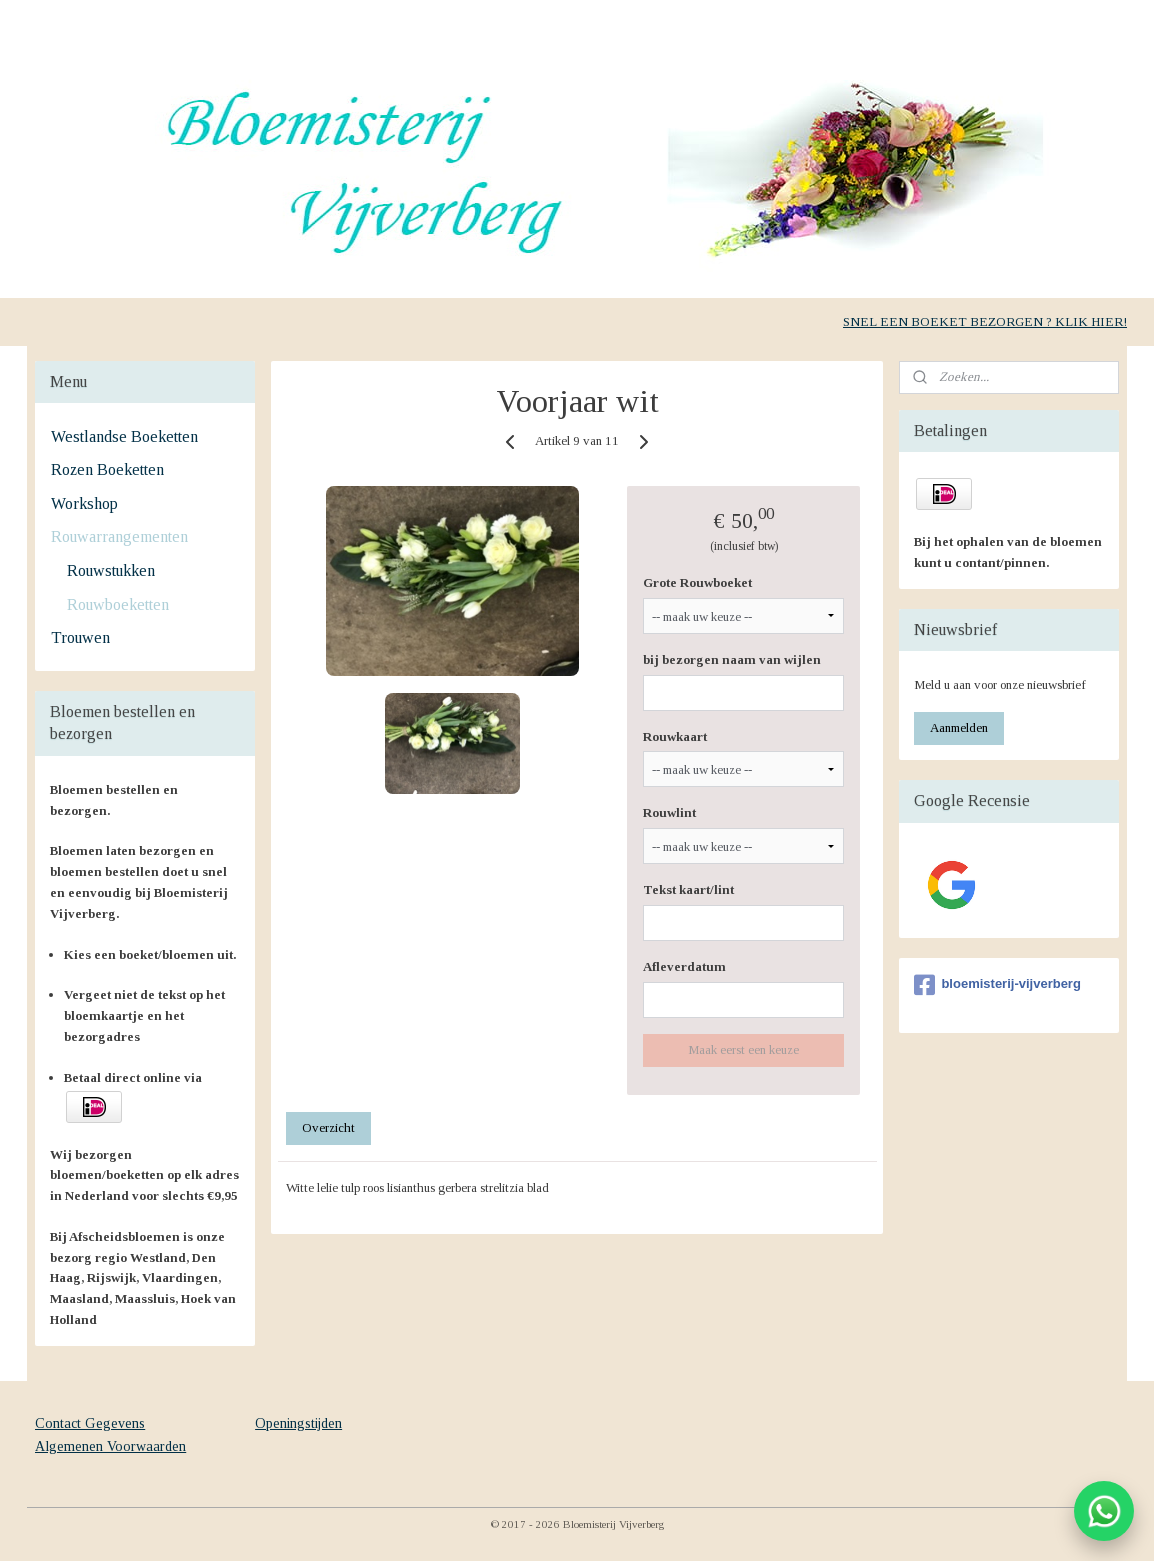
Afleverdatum (684, 966)
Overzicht (328, 1127)
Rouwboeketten (118, 604)
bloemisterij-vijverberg (997, 985)
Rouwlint (669, 812)
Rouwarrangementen (119, 536)
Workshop (84, 503)
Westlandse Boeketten (124, 436)
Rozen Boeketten (107, 469)
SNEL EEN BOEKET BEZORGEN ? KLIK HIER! (985, 321)
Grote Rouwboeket (697, 582)
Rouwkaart (675, 736)
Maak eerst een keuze (743, 1049)
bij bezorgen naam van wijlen (732, 659)
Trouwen (80, 637)
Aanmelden (959, 727)
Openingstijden (298, 1423)
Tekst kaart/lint (688, 889)
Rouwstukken (111, 570)
